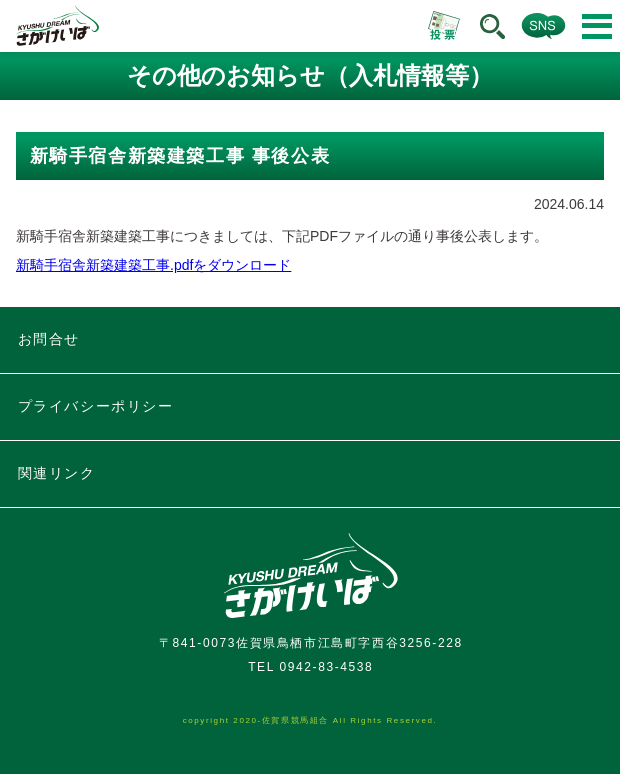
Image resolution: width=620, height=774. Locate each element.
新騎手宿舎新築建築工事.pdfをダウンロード (153, 265)
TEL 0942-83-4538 (310, 667)
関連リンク (57, 473)
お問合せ (49, 339)
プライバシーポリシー (96, 406)
